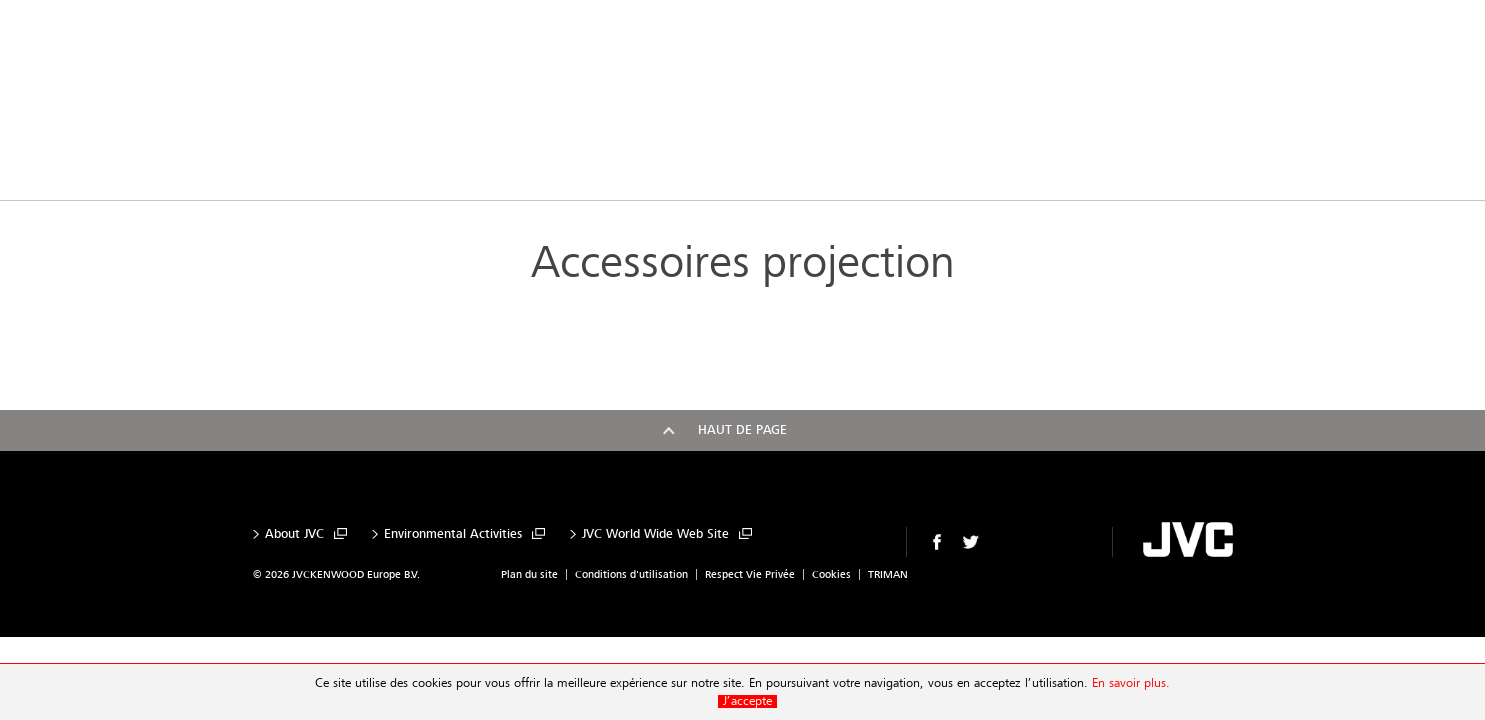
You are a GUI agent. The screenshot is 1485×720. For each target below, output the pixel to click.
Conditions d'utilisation (631, 574)
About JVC (294, 534)
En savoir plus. (1131, 683)
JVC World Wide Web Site (655, 534)
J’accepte (747, 701)
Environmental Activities (453, 534)
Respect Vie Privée (750, 574)
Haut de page (742, 430)
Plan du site (529, 574)
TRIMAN (888, 574)
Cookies (831, 574)
